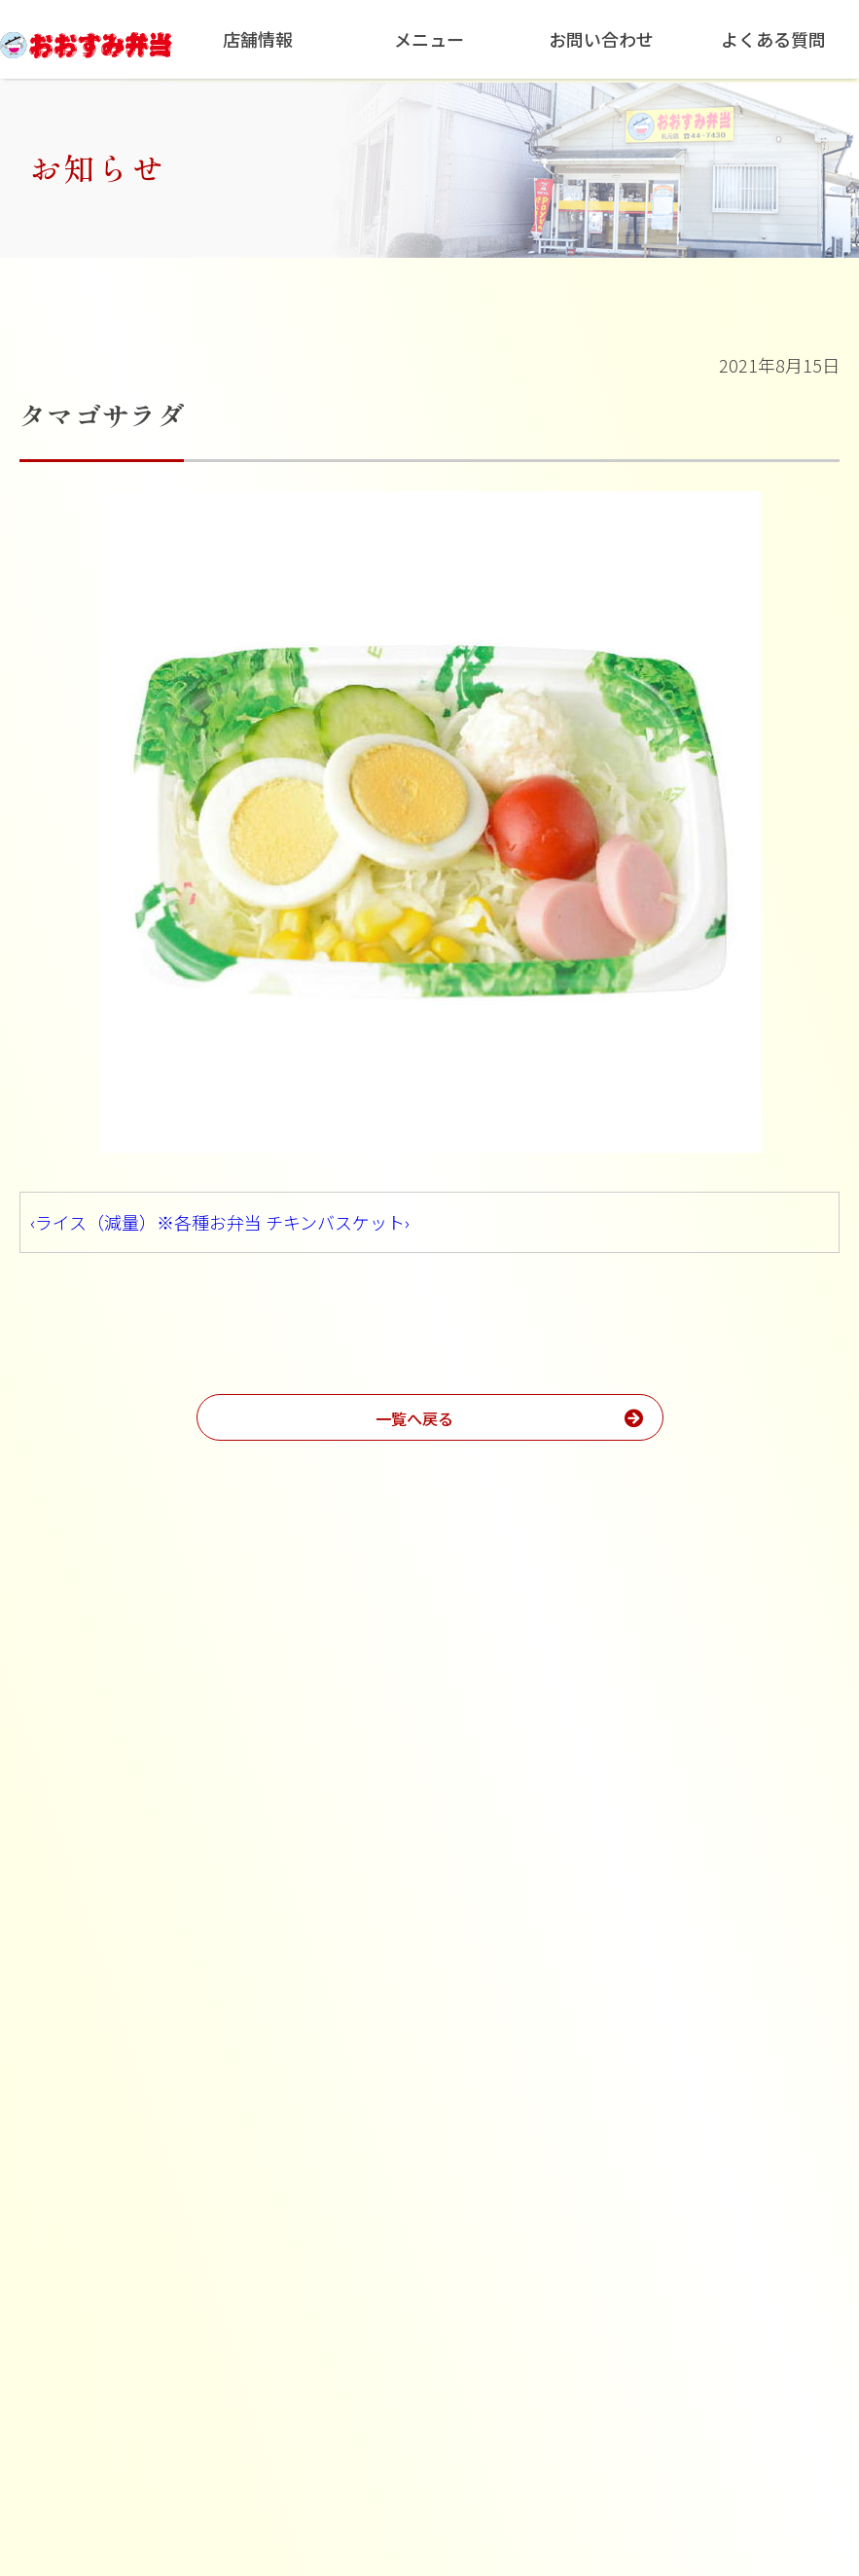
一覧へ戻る (526, 1417)
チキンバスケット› (338, 1221)
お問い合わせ (601, 39)
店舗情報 (258, 39)
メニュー (429, 39)
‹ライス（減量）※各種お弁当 (146, 1221)
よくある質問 (773, 39)
